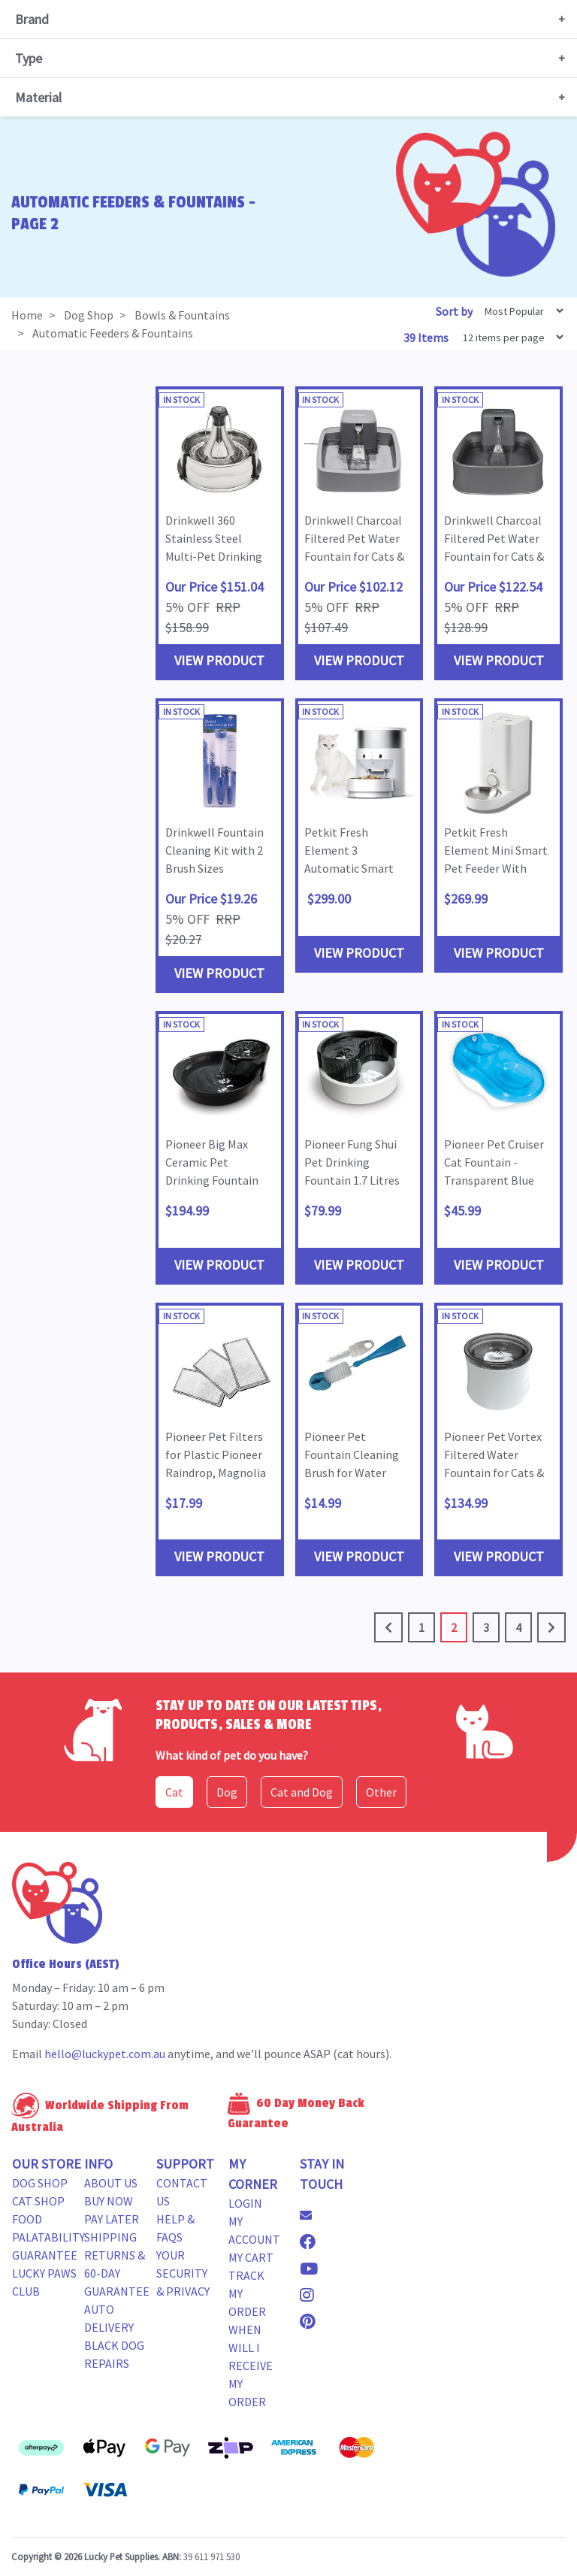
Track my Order (247, 2293)
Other (381, 1792)
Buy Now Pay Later (111, 2209)
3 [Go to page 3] (486, 1627)
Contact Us (181, 2191)
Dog (226, 1792)
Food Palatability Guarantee (48, 2237)
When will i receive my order (250, 2365)
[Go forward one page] (551, 1627)
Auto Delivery (109, 2318)
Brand (32, 19)
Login (245, 2203)
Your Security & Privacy (183, 2273)
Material (38, 97)
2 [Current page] (454, 1627)
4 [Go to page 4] (518, 1627)
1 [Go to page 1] (421, 1627)
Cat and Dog (301, 1792)
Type (28, 58)
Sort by (454, 311)
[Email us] (312, 2215)
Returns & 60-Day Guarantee (117, 2273)
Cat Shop (38, 2200)
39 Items (427, 337)
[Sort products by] (519, 311)
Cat (174, 1792)
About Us (110, 2182)
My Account (254, 2230)
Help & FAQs (175, 2228)
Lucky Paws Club (44, 2282)
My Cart (250, 2257)
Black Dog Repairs (114, 2354)
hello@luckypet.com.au (104, 2053)
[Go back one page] (388, 1627)
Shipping (110, 2237)
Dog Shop (40, 2182)
